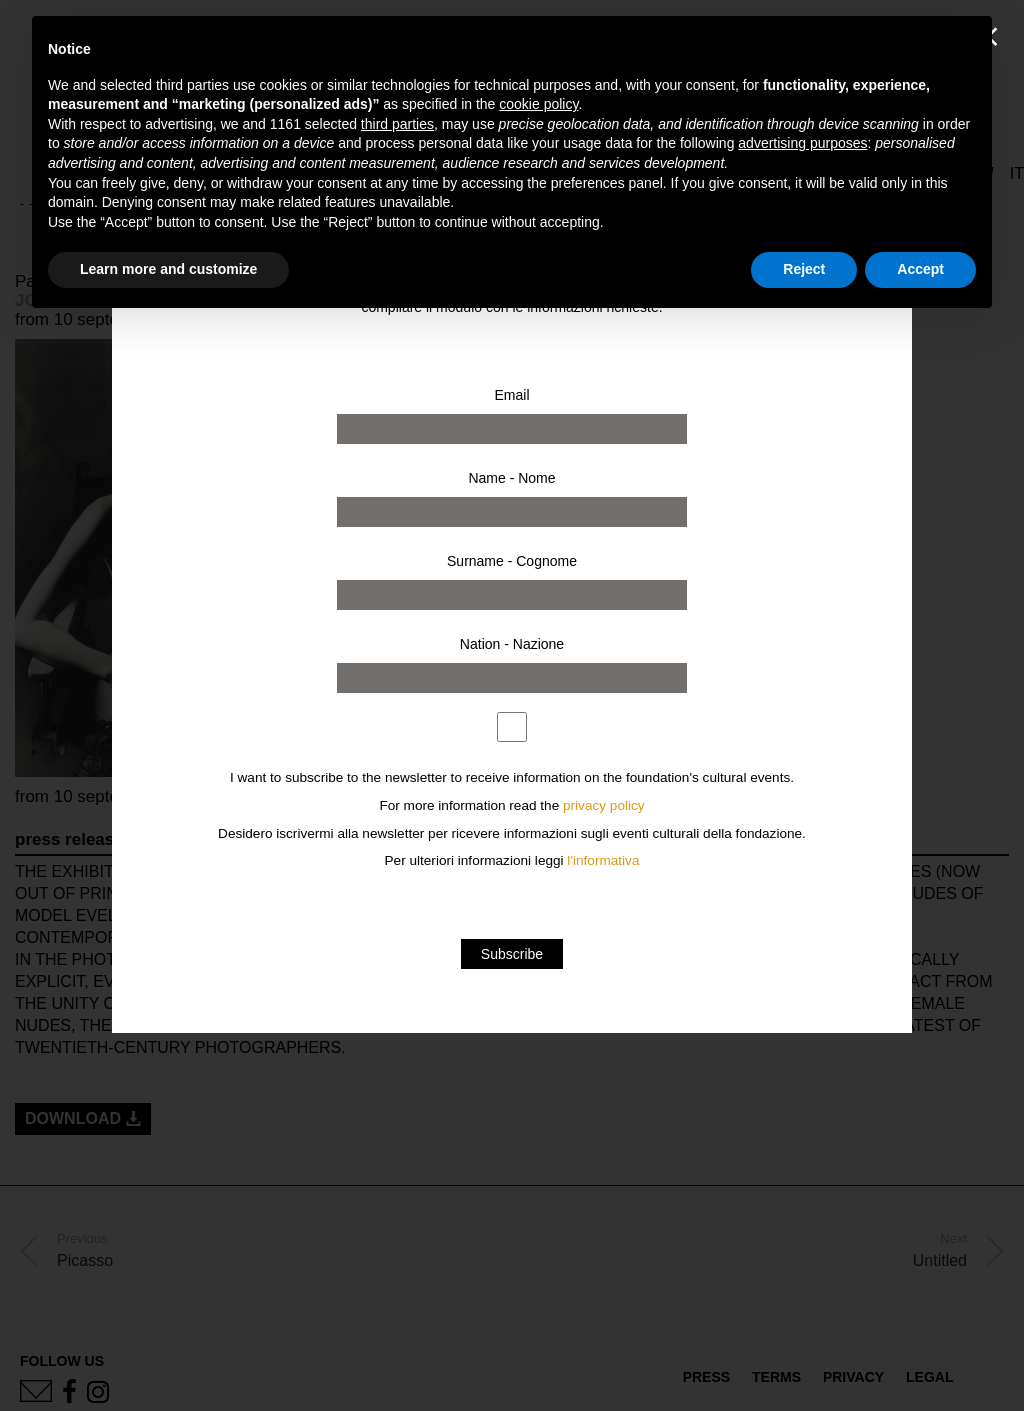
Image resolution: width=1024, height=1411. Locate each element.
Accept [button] (920, 269)
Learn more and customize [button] (168, 269)
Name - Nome (511, 478)
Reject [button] (804, 269)
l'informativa (603, 860)
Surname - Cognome (512, 561)
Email (511, 395)
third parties (397, 124)
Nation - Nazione (512, 644)
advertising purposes (802, 143)
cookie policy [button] (538, 104)
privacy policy (604, 805)
